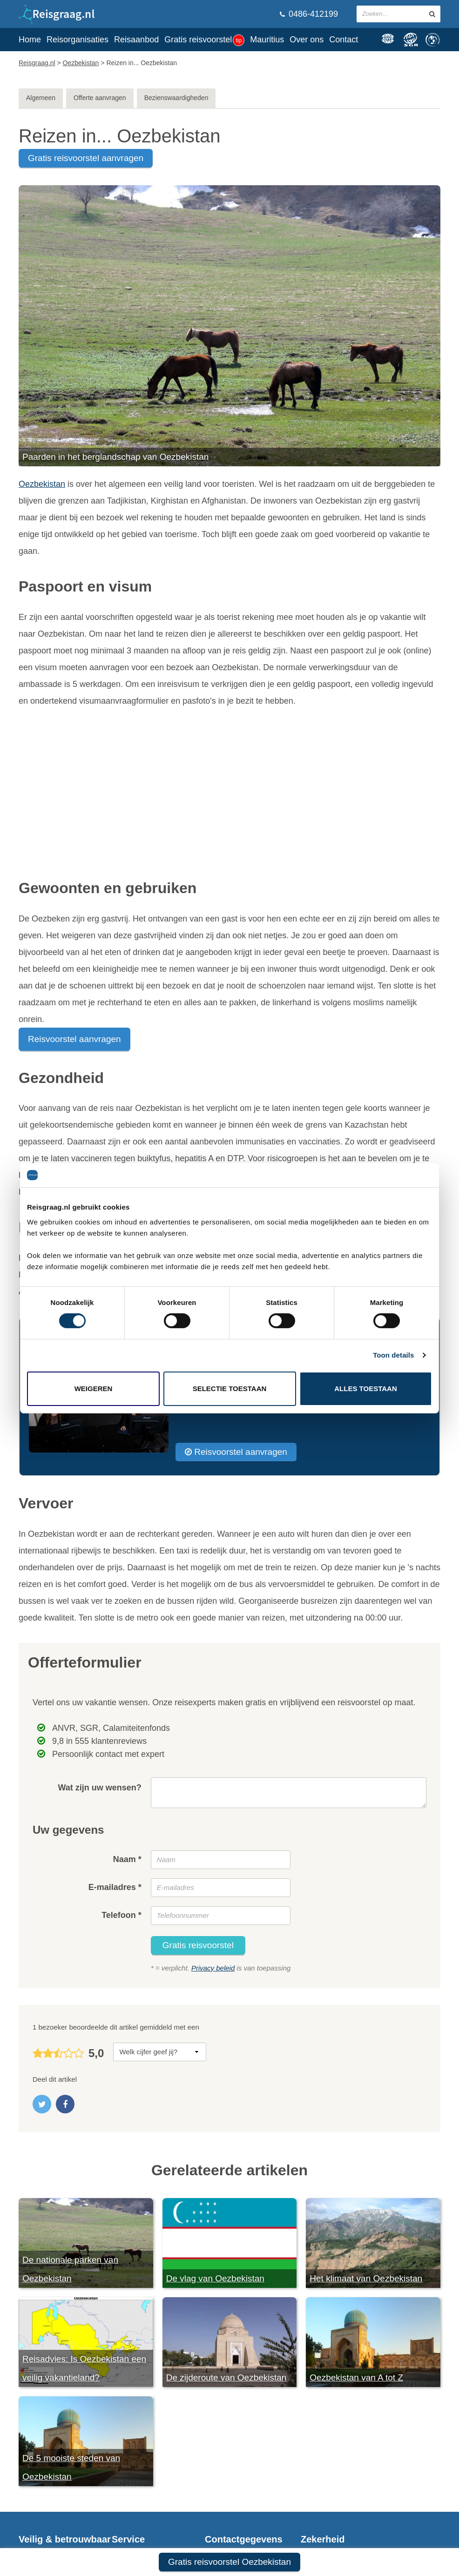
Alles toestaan (365, 1388)
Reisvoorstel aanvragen (74, 1039)
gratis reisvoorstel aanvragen (85, 158)
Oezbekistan (42, 484)
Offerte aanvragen (100, 97)
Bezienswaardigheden (176, 97)
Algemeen (40, 97)
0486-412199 (309, 14)
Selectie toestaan (230, 1388)
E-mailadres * (115, 1887)
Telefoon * (121, 1915)
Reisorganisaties (77, 39)
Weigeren (93, 1388)
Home (30, 39)
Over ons (307, 39)
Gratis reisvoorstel (204, 40)
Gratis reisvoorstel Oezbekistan (229, 2562)
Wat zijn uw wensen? (99, 1787)
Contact (343, 39)
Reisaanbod (136, 39)
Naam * (127, 1859)
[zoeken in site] (432, 14)
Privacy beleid (213, 1968)
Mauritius (267, 39)
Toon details (393, 1355)
